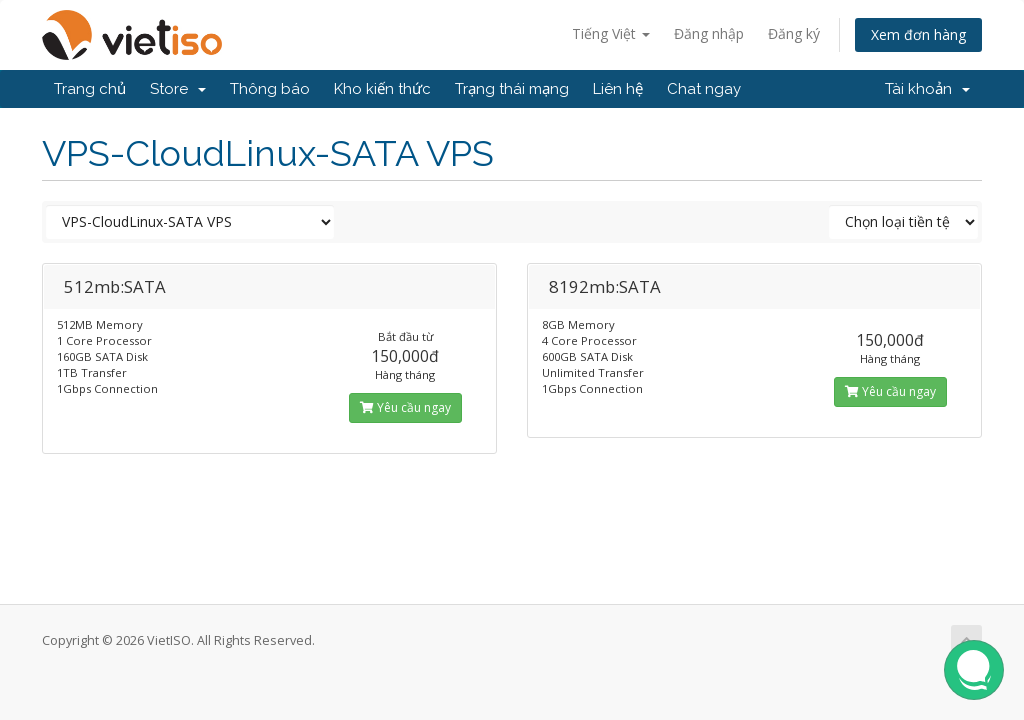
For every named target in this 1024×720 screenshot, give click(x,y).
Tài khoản (927, 89)
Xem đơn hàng (918, 34)
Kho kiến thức (382, 89)
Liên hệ (618, 89)
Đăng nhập (709, 33)
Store (178, 89)
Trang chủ (90, 89)
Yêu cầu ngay (405, 407)
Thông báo (270, 89)
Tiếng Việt (611, 33)
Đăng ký (794, 33)
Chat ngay (704, 89)
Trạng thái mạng (512, 89)
